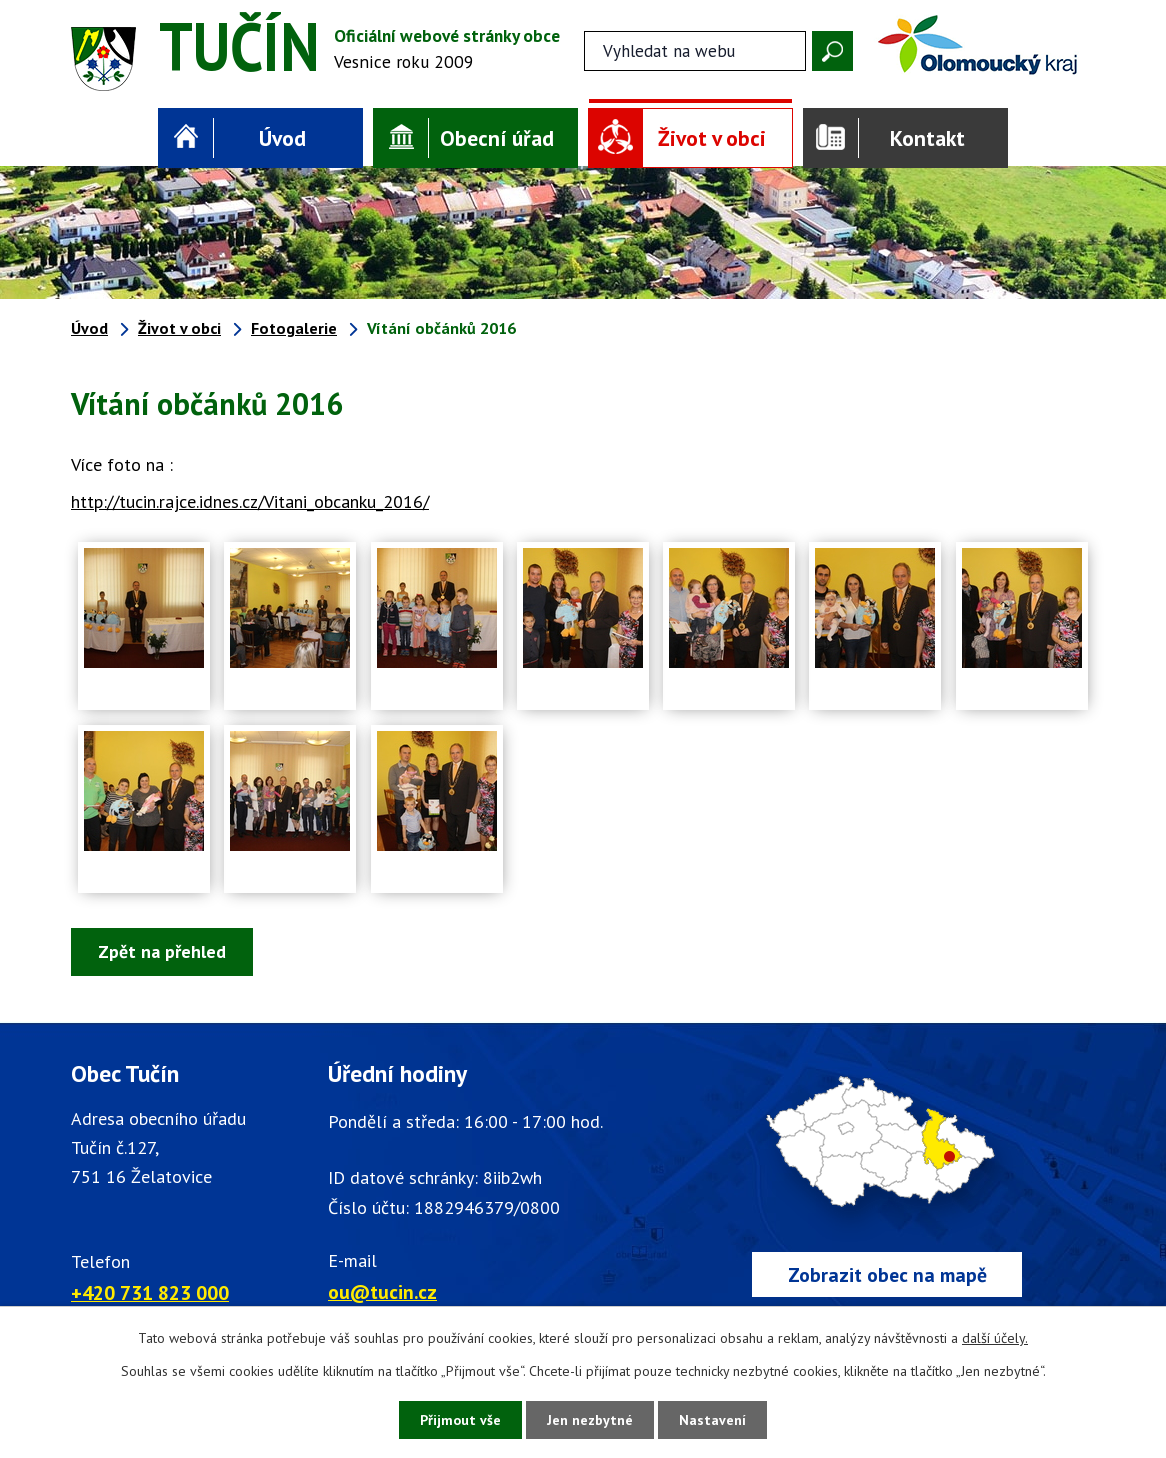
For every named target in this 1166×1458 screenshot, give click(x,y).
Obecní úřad (497, 138)
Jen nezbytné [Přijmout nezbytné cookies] (590, 1420)
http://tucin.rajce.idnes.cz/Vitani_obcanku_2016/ (250, 501)
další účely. (995, 1338)
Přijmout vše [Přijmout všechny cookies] (460, 1420)
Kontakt (927, 138)
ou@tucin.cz (382, 1291)
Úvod (282, 138)
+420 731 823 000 (150, 1292)
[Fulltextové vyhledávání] (695, 51)
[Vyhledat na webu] (832, 51)
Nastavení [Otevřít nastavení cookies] (712, 1420)
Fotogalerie (294, 328)
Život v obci (712, 138)
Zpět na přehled (162, 951)
